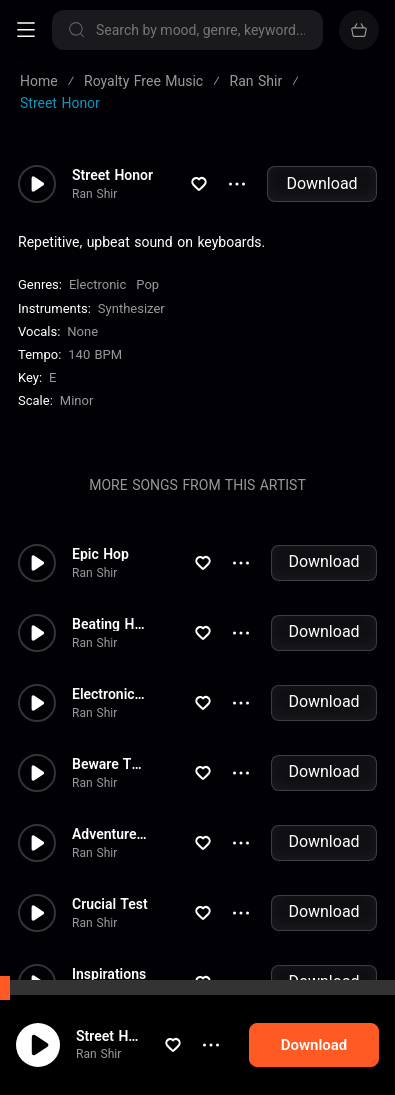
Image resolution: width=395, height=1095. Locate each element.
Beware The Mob (110, 764)
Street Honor (128, 1036)
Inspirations (109, 974)
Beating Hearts (110, 624)
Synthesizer (131, 308)
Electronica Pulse (110, 694)
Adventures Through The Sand (110, 834)
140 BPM (95, 354)
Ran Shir (110, 1054)
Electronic (97, 284)
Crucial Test (110, 904)
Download (321, 183)
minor (77, 400)
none (82, 331)
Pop (147, 284)
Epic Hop (100, 554)
